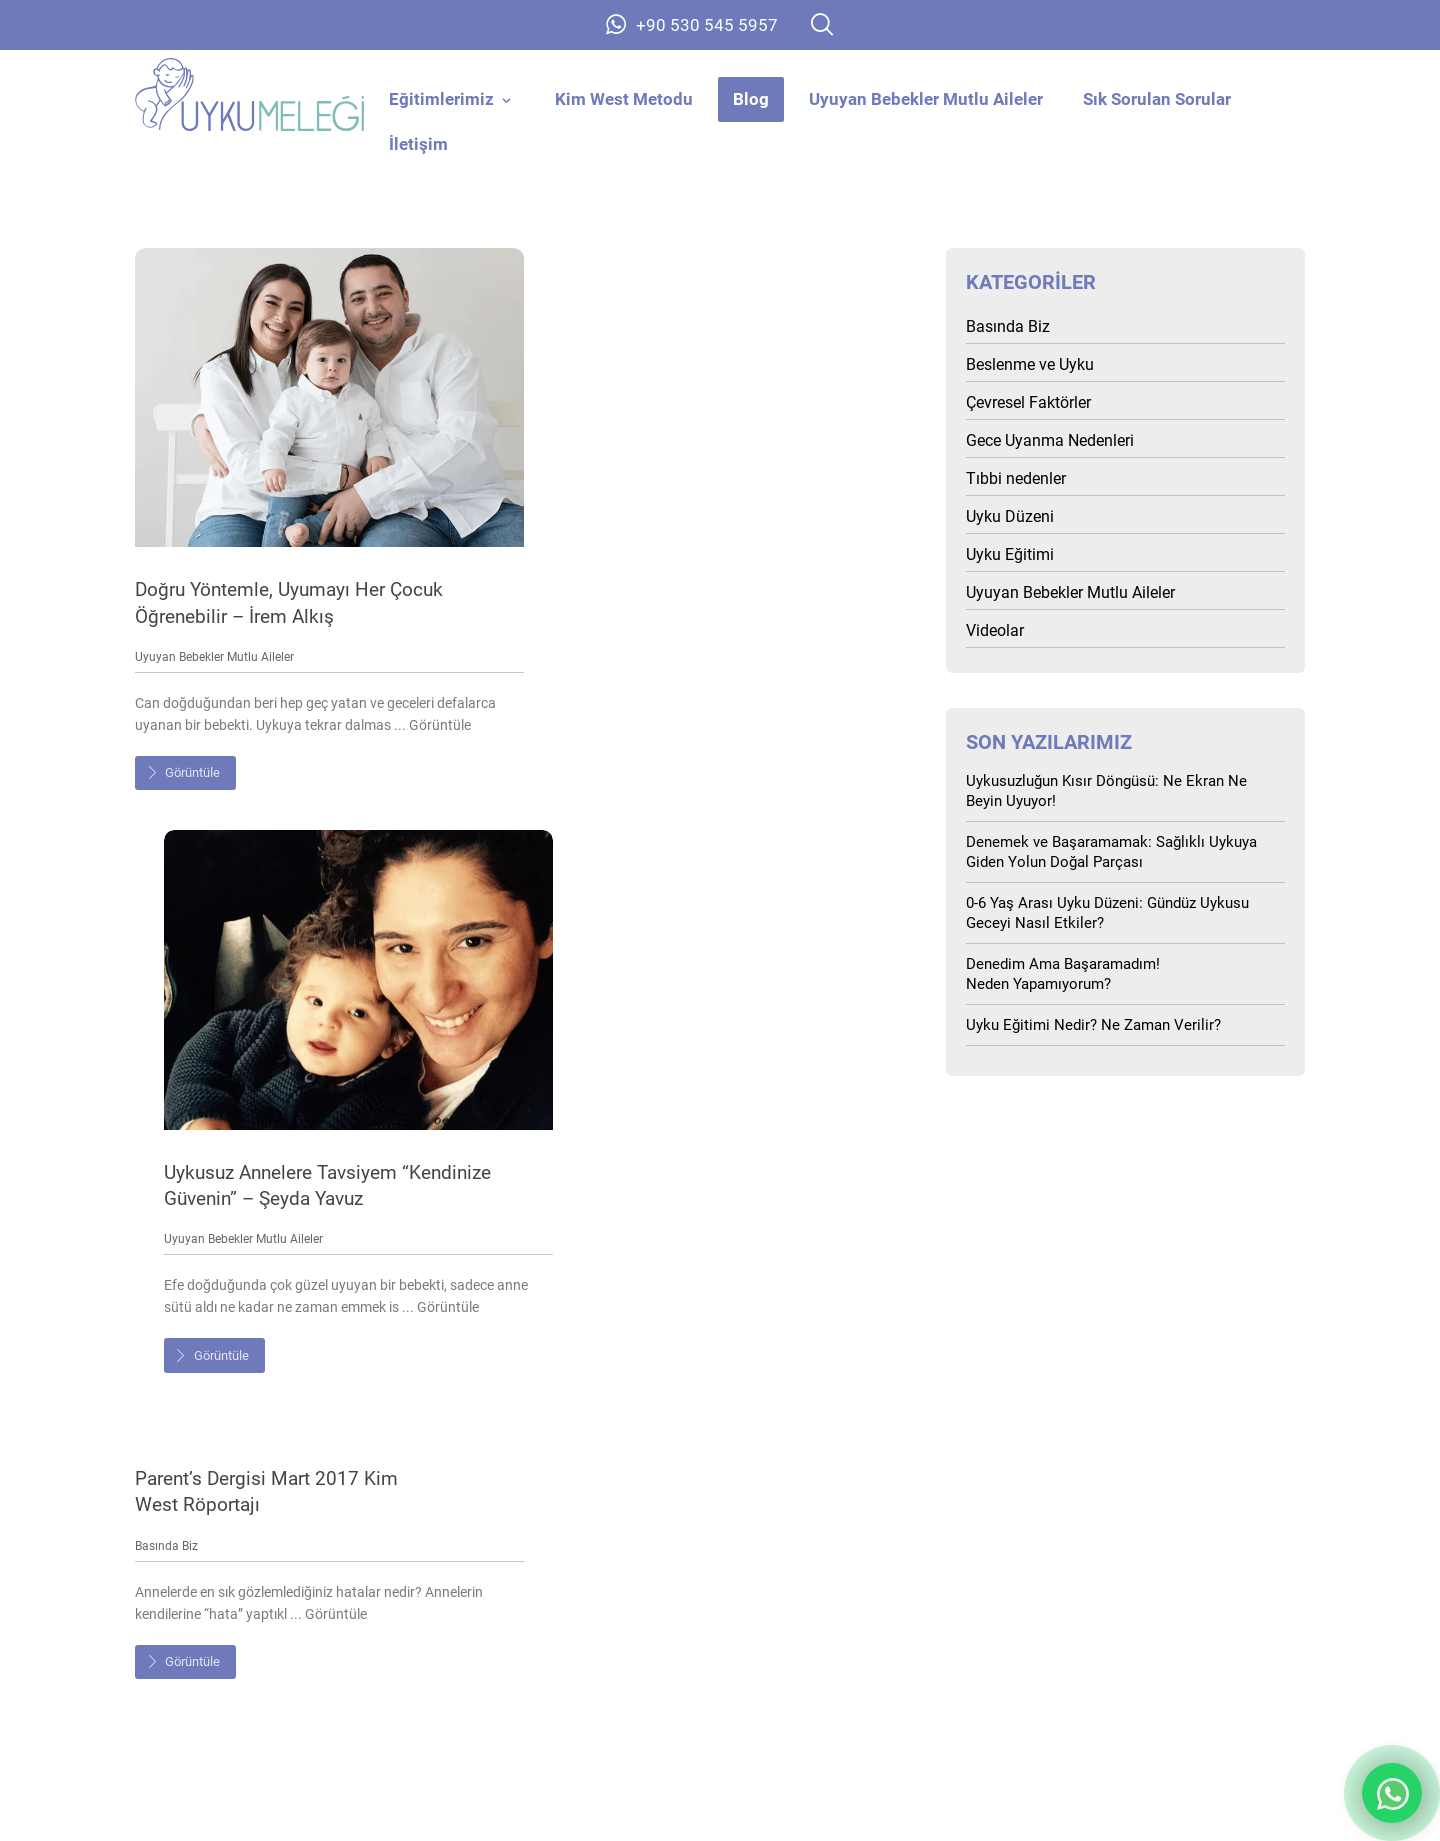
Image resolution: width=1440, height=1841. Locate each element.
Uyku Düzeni (1010, 517)
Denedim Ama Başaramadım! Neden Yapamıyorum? (1063, 975)
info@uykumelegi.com (720, 1544)
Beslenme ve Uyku (1030, 365)
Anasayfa (310, 1606)
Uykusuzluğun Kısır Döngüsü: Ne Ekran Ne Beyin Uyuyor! (1106, 792)
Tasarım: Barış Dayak (1228, 1807)
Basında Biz (166, 948)
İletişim (1130, 1646)
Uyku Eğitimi (1010, 555)
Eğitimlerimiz (720, 1606)
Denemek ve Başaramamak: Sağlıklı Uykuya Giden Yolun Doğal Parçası (1111, 853)
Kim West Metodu (720, 1646)
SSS (1129, 1606)
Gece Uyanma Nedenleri (1050, 441)
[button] (822, 24)
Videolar (995, 631)
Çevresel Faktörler (1028, 403)
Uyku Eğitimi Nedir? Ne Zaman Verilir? (1093, 1026)
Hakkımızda (311, 1646)
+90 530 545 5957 (720, 1514)
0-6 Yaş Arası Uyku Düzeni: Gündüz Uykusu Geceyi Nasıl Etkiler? (1107, 914)
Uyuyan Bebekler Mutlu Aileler (214, 641)
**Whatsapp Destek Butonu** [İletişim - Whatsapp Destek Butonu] (1392, 1793)
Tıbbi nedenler (1016, 479)
